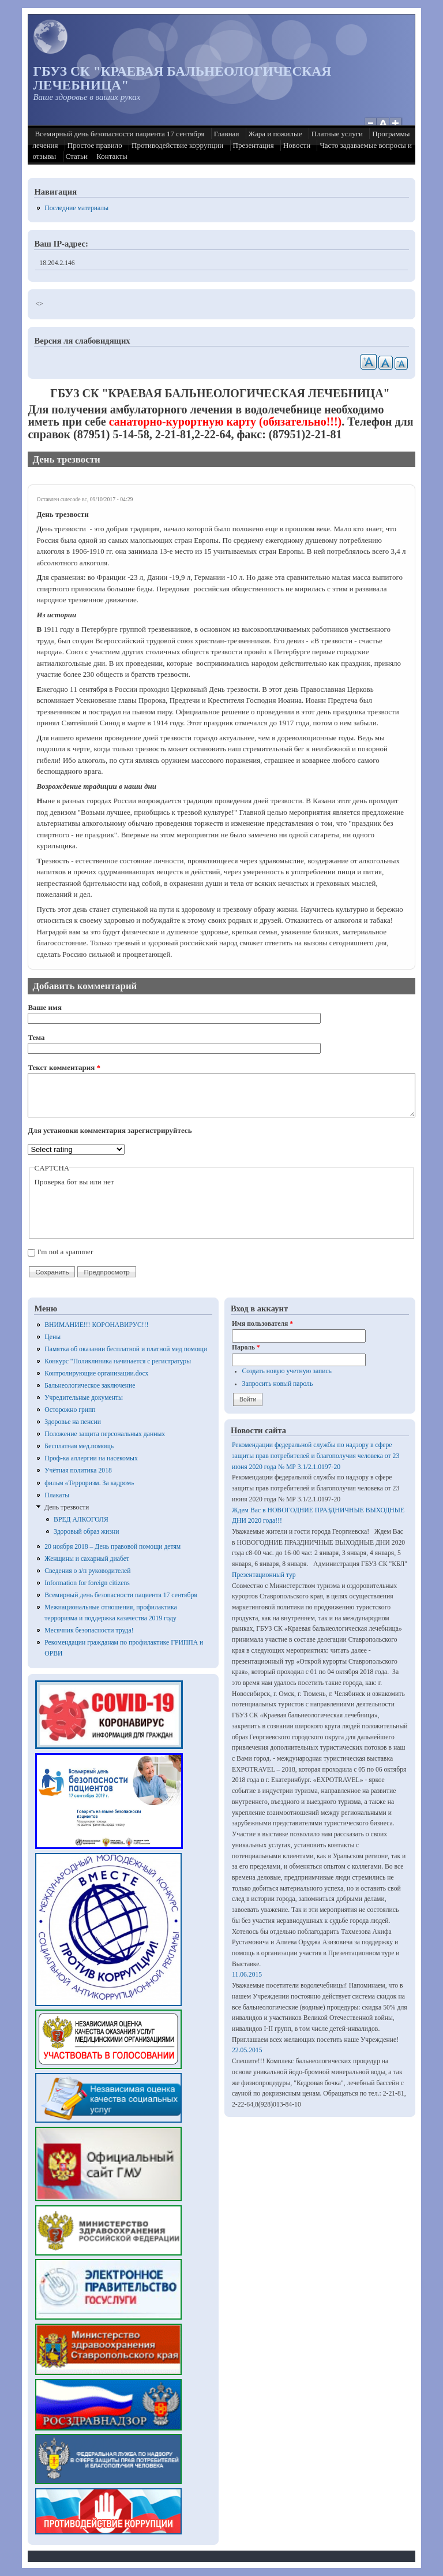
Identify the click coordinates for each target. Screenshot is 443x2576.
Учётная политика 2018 (78, 1470)
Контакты (111, 156)
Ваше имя (45, 1007)
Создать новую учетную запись (287, 1371)
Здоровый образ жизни (86, 1531)
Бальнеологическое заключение (89, 1385)
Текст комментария (64, 1067)
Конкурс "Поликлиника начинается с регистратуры (117, 1361)
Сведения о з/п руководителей (87, 1571)
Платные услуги (337, 133)
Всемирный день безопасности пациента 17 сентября (119, 133)
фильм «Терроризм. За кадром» (89, 1483)
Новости (296, 145)
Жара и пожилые (275, 133)
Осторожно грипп (69, 1410)
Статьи (77, 156)
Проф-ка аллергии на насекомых (91, 1458)
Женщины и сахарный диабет (86, 1559)
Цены (52, 1337)
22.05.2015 (247, 2050)
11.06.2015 (247, 1974)
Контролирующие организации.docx (96, 1373)
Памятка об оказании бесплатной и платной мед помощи (125, 1349)
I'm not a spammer (65, 1251)
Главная (226, 133)
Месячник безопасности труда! (88, 1630)
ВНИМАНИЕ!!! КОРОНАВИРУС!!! (96, 1325)
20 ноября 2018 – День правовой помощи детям (112, 1546)
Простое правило (94, 145)
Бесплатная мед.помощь (79, 1446)
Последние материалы (76, 208)
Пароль (246, 1347)
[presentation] (122, 1210)
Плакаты (56, 1495)
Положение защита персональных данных (104, 1434)
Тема (36, 1037)
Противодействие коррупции (177, 145)
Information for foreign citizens (87, 1583)
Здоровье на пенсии (72, 1422)
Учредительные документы (83, 1397)
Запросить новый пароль (277, 1384)
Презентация (253, 145)
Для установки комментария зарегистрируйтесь (110, 1130)
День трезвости (66, 1507)
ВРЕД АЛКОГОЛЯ (81, 1519)
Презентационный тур (264, 1575)
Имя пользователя (262, 1324)
